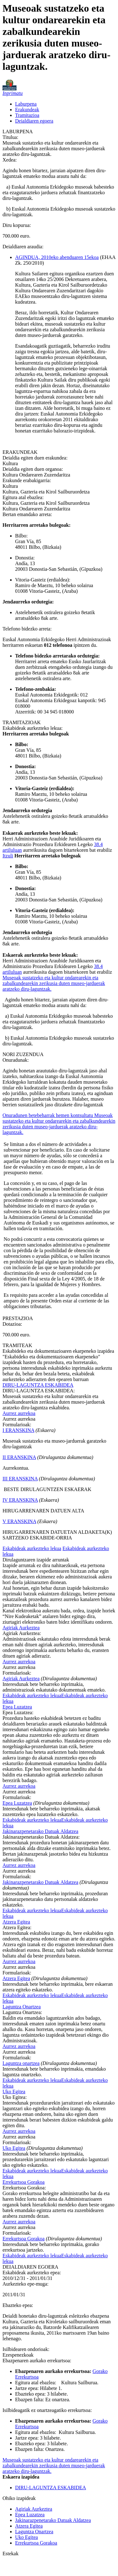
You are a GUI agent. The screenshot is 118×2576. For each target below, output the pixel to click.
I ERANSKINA (18, 1430)
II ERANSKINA (19, 1457)
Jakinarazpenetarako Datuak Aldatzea (40, 1831)
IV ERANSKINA (20, 1500)
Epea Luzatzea (17, 1706)
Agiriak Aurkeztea (21, 1627)
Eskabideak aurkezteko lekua (32, 1548)
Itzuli (8, 855)
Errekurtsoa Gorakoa (24, 2182)
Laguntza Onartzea (22, 2006)
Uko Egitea (14, 2091)
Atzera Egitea (16, 1921)
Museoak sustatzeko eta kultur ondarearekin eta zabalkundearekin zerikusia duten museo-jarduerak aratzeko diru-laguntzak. (54, 983)
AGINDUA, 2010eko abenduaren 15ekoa (57, 257)
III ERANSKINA (20, 1478)
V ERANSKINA (19, 1521)
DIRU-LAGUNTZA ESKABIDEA (38, 1385)
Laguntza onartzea (21, 2063)
